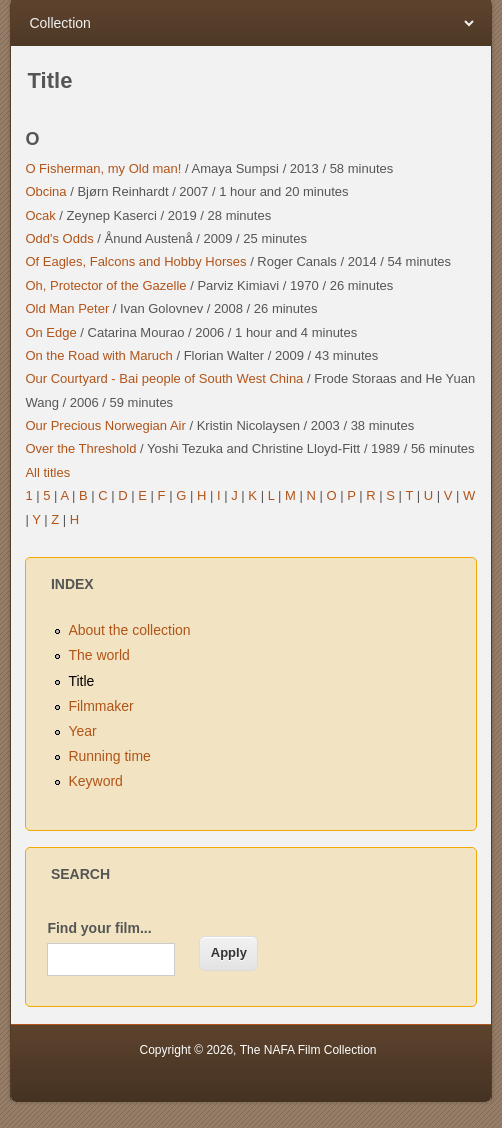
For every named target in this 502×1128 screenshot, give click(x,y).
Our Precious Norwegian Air (105, 425)
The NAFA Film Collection (308, 1050)
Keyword (95, 781)
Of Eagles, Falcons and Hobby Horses (135, 261)
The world (98, 655)
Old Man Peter (67, 308)
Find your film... (99, 928)
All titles (47, 472)
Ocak (40, 215)
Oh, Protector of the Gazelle (105, 285)
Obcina (45, 191)
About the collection (129, 630)
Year (82, 731)
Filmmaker (100, 706)
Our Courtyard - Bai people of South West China (164, 378)
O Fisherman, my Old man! (103, 168)
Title (81, 681)
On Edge (50, 332)
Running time (109, 756)
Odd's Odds (59, 238)
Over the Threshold (80, 448)
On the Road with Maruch (98, 355)
